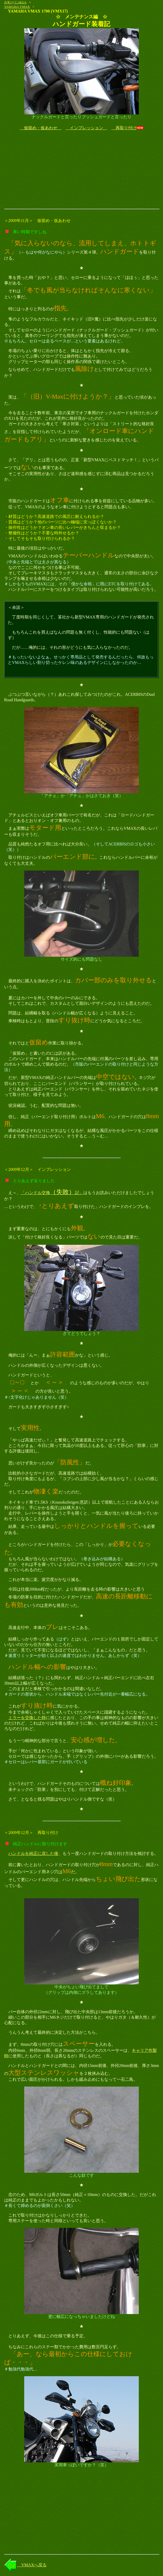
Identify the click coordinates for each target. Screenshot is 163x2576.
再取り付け (123, 128)
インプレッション (86, 128)
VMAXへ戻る (32, 2565)
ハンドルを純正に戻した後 (33, 1853)
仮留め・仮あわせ (40, 128)
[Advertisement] (81, 169)
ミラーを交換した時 (27, 1717)
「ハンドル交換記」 (52, 1192)
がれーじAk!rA (15, 2)
